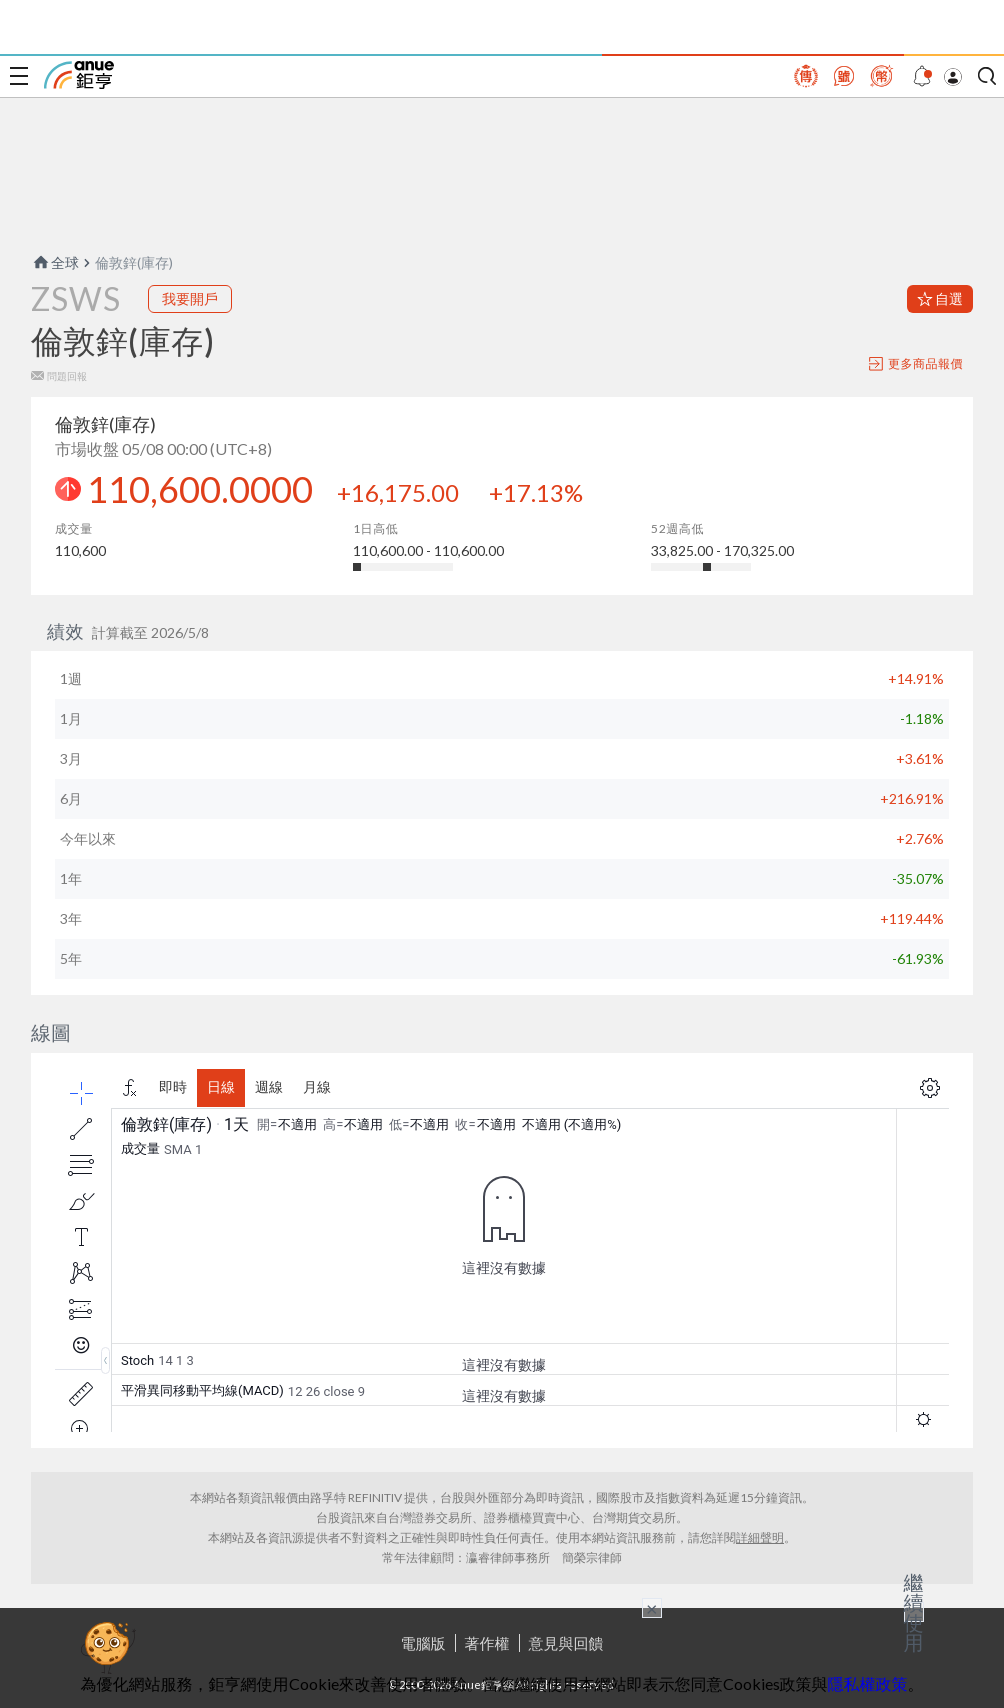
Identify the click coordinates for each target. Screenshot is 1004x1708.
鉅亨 (79, 75)
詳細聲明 (760, 1537)
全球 (55, 262)
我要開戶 (190, 298)
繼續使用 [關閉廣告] (914, 1612)
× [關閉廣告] (652, 1608)
